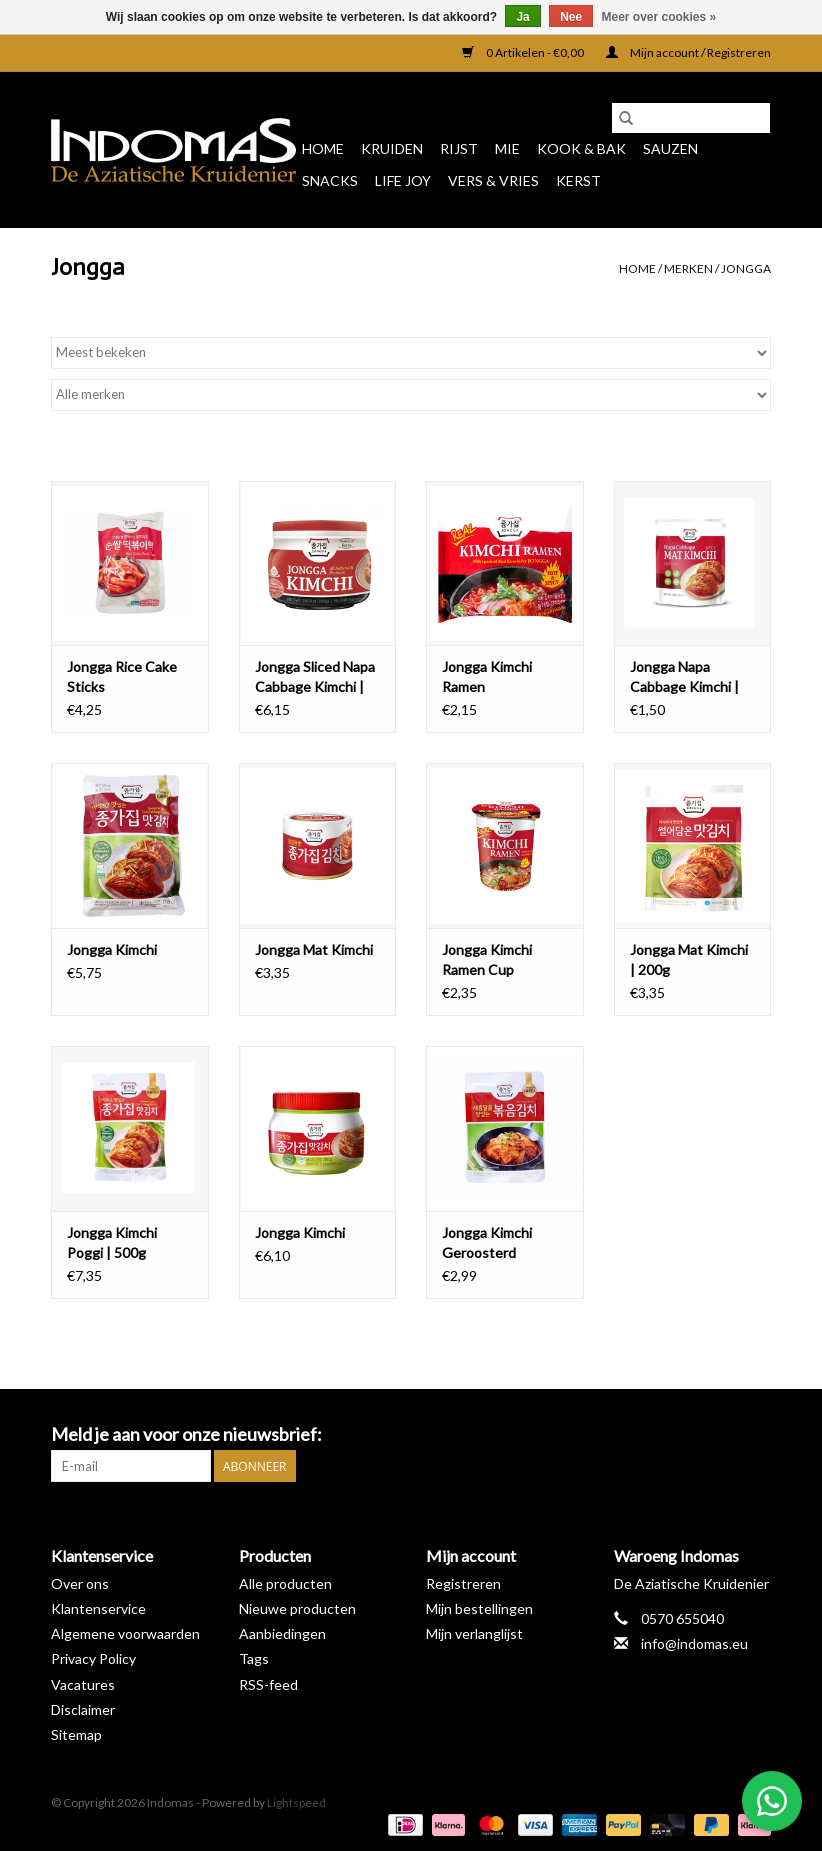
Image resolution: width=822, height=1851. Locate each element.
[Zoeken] (691, 118)
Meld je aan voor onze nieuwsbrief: (186, 1434)
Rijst (459, 148)
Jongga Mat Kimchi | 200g (689, 959)
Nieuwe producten (297, 1608)
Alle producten (285, 1583)
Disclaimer (83, 1709)
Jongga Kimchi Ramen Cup (487, 959)
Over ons (80, 1583)
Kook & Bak (581, 148)
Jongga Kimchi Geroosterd (487, 1242)
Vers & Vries (493, 180)
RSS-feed (268, 1684)
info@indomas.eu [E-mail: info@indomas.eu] (694, 1643)
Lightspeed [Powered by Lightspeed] (296, 1802)
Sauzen (670, 148)
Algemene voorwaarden (125, 1633)
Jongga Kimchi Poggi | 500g (112, 1242)
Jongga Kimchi (112, 949)
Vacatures (83, 1684)
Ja (522, 17)
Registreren (463, 1583)
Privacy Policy (93, 1658)
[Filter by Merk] (411, 395)
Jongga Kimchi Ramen (487, 676)
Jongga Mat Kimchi (314, 949)
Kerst (578, 180)
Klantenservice (98, 1608)
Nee (571, 17)
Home (323, 148)
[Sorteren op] (411, 353)
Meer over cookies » (659, 17)
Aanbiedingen (282, 1633)
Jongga (746, 268)
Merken (688, 268)
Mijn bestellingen (479, 1608)
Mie (507, 148)
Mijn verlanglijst (474, 1633)
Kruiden (392, 148)
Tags (254, 1658)
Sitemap (76, 1734)
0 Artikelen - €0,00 (524, 52)
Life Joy (403, 180)
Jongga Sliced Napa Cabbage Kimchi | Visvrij (315, 677)
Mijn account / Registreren (688, 52)
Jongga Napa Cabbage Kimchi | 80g (684, 677)
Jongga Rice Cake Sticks (122, 676)
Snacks (330, 180)
